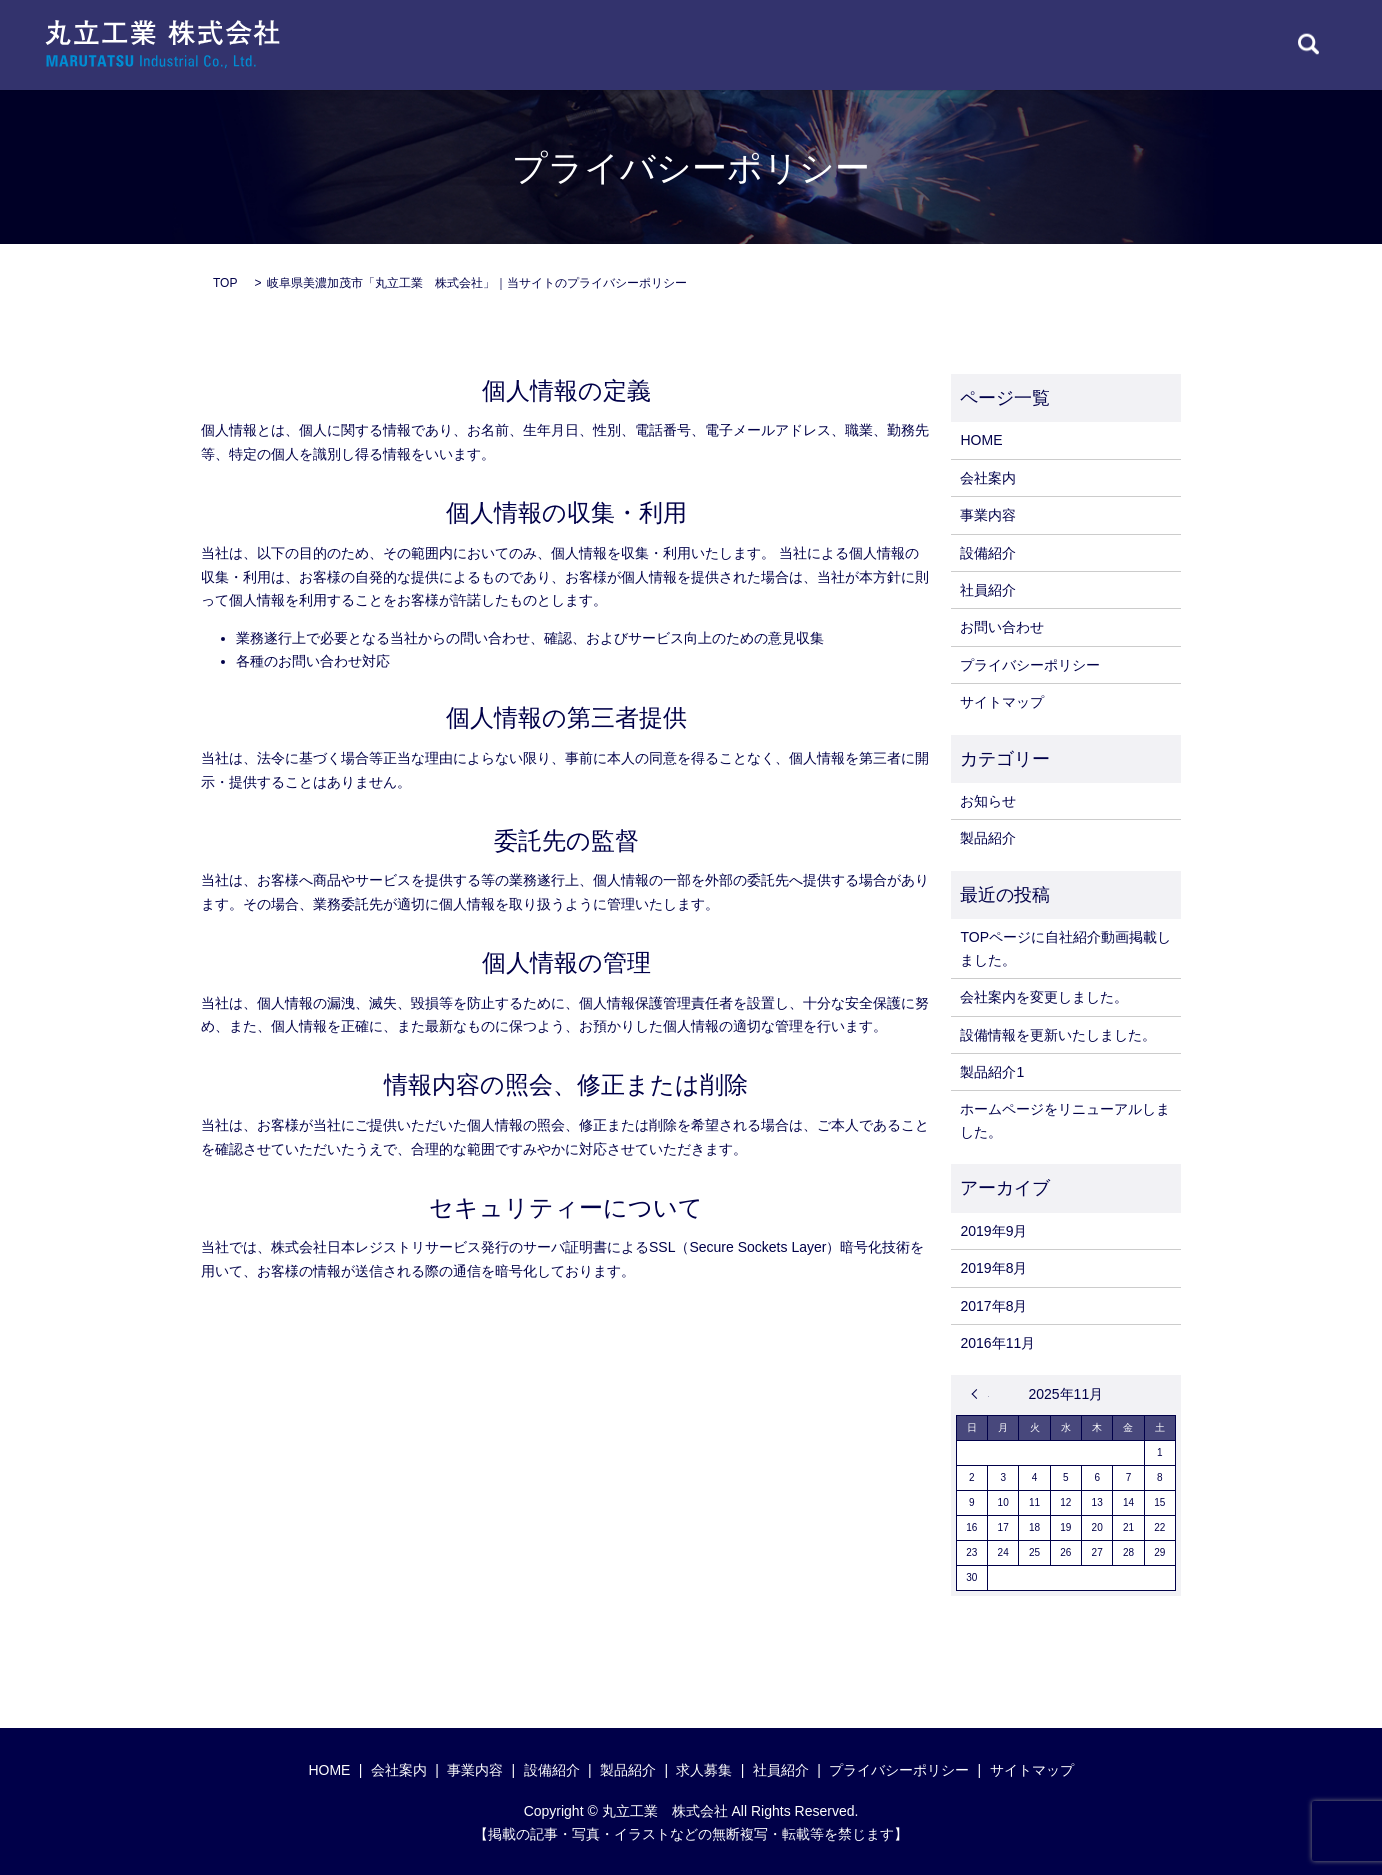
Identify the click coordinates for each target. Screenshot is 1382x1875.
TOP (225, 283)
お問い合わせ (1002, 627)
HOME (527, 44)
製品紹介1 (992, 1072)
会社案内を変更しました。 (1044, 997)
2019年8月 (993, 1268)
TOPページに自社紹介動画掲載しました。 (1065, 948)
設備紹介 (988, 553)
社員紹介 (988, 590)
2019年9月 (993, 1231)
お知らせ (988, 801)
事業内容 (988, 515)
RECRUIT (1123, 44)
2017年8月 (993, 1306)
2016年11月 (997, 1343)
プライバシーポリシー (1030, 665)
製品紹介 (988, 838)
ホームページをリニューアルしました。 (1065, 1120)
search (1309, 45)
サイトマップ (1002, 702)
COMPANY (617, 44)
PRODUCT (942, 44)
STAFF (1035, 44)
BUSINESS (722, 44)
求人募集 (704, 1770)
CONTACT (1224, 44)
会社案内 (988, 478)
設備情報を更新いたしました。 (1058, 1035)
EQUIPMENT (832, 44)
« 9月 (980, 1394)
